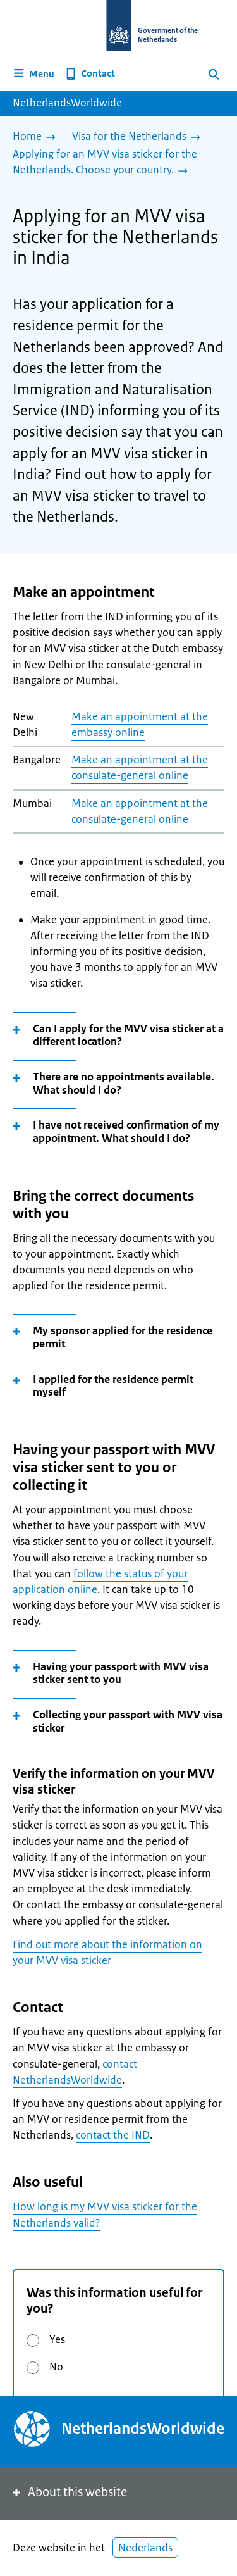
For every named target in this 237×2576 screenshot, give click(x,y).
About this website (68, 2492)
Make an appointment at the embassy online (139, 724)
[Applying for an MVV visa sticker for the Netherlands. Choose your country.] (113, 163)
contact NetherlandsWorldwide (75, 2072)
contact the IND (113, 2135)
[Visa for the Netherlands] (139, 137)
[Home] (37, 137)
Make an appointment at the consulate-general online (139, 767)
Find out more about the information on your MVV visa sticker (107, 1952)
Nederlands (145, 2547)
